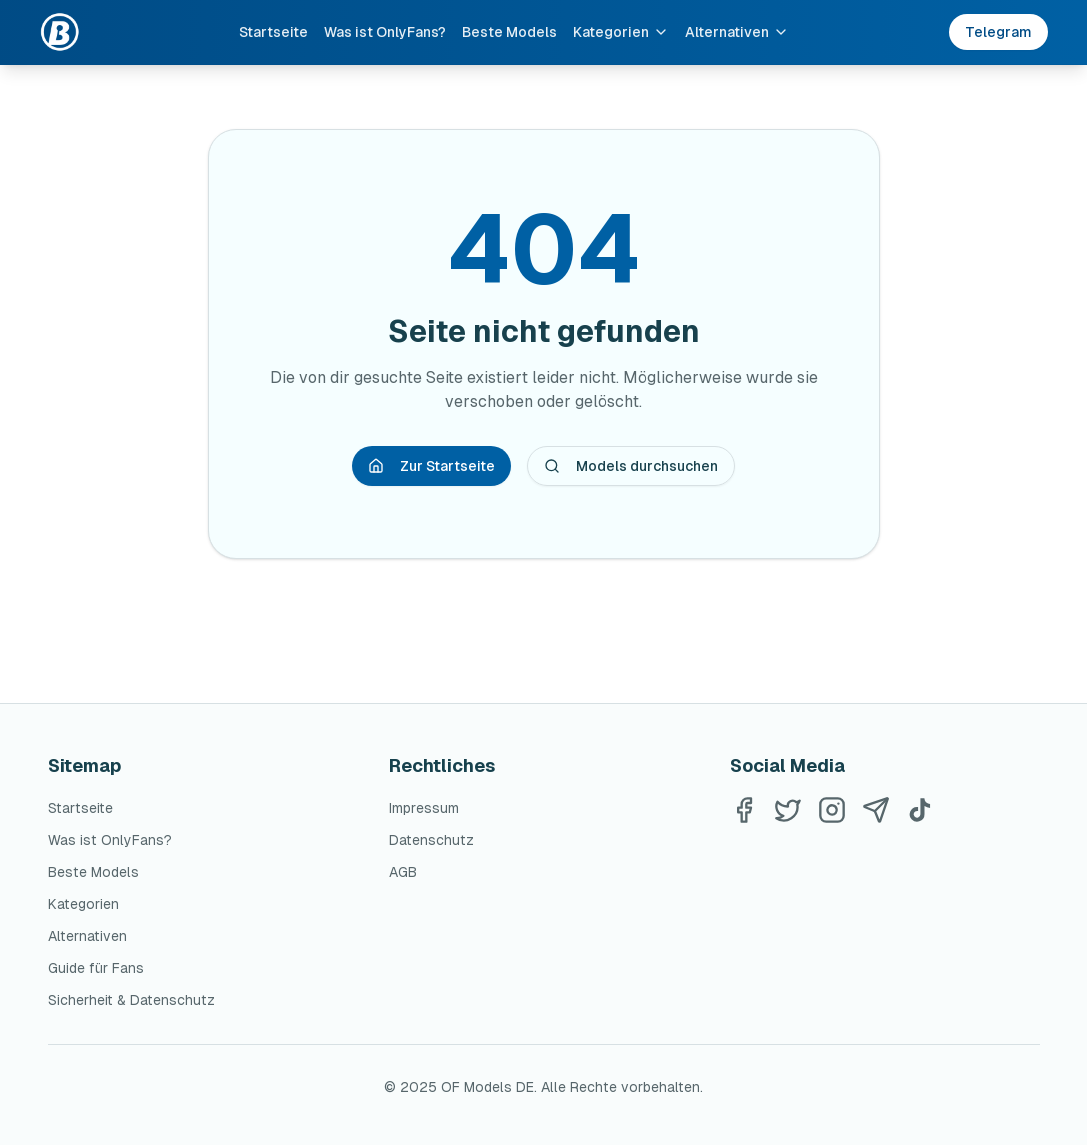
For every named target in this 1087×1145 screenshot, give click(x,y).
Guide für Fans (96, 968)
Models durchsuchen (631, 466)
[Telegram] (876, 810)
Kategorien (621, 32)
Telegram (998, 32)
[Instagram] (832, 810)
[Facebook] (744, 810)
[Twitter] (788, 810)
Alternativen (737, 32)
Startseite (273, 32)
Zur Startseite (431, 466)
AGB (403, 872)
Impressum (424, 808)
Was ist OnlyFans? (385, 32)
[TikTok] (920, 810)
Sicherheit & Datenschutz (131, 1000)
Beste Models (509, 32)
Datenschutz (431, 840)
